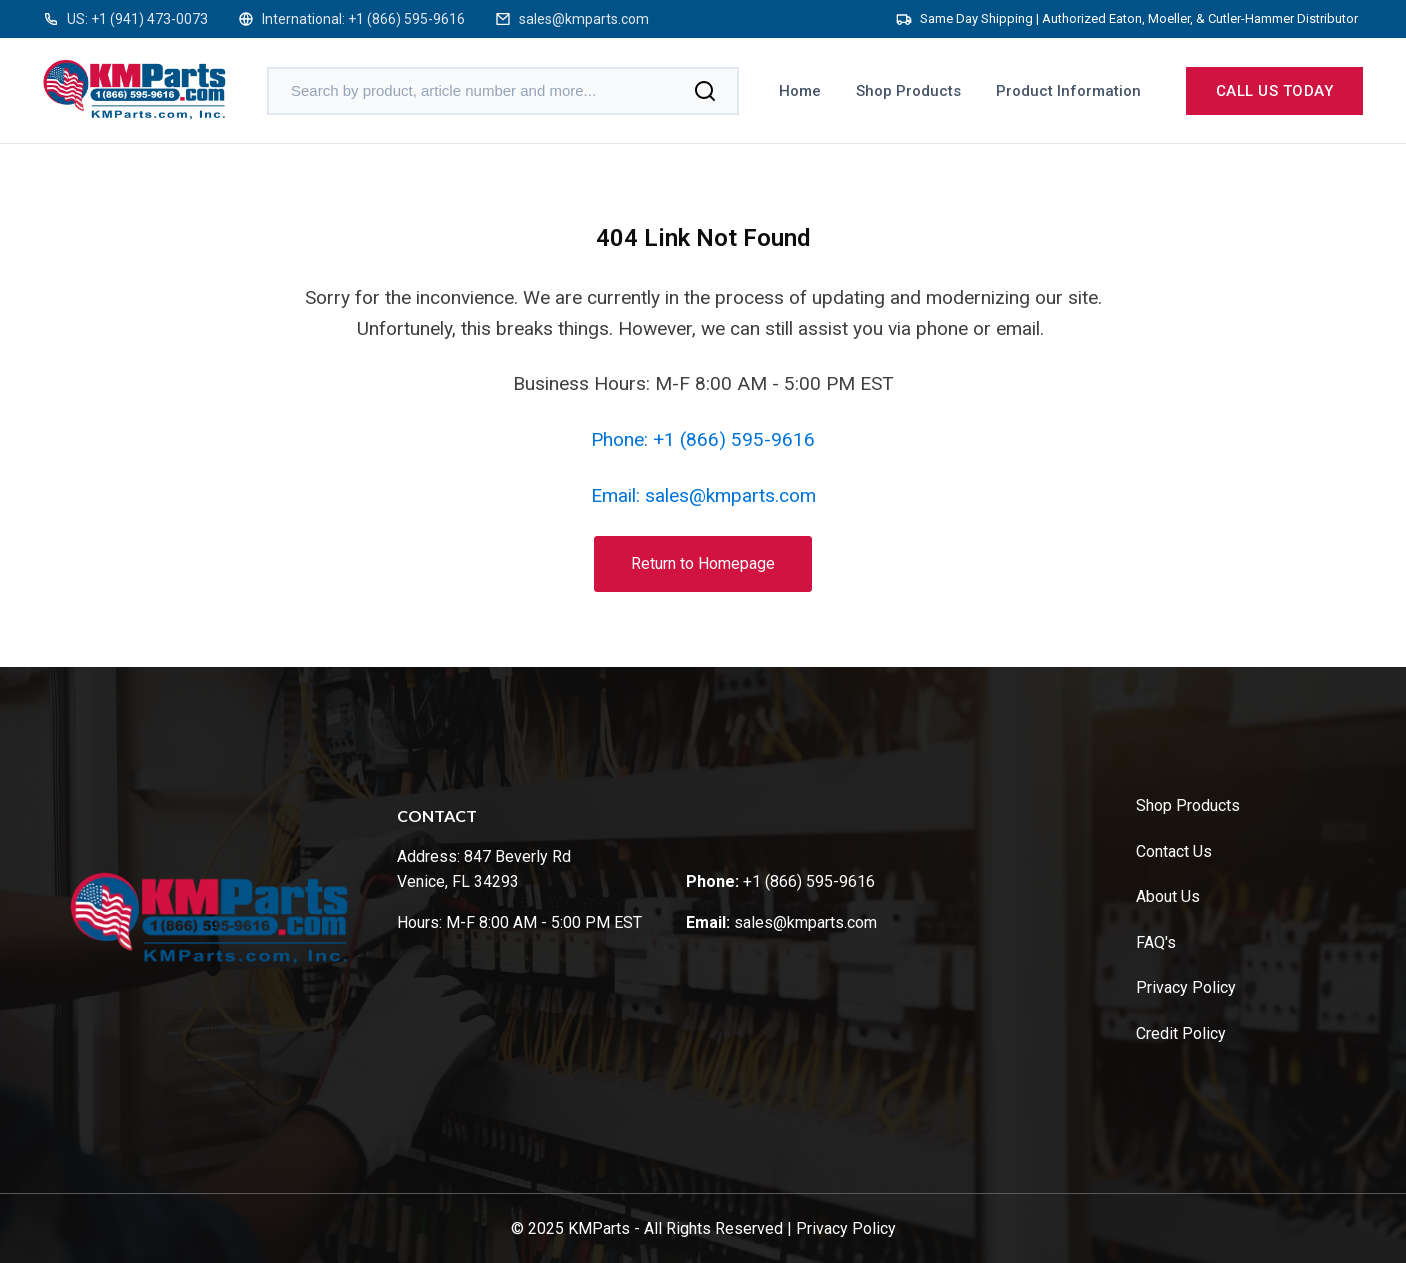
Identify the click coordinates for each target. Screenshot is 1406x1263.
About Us (1168, 896)
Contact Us (1174, 851)
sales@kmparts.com (584, 19)
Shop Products (908, 91)
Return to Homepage (703, 563)
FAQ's (1156, 942)
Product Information (1068, 91)
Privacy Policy (1186, 987)
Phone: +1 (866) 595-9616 (703, 439)
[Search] (705, 91)
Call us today (1275, 91)
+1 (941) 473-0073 (149, 19)
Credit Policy (1181, 1033)
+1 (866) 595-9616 (406, 19)
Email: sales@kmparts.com (703, 495)
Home (800, 91)
